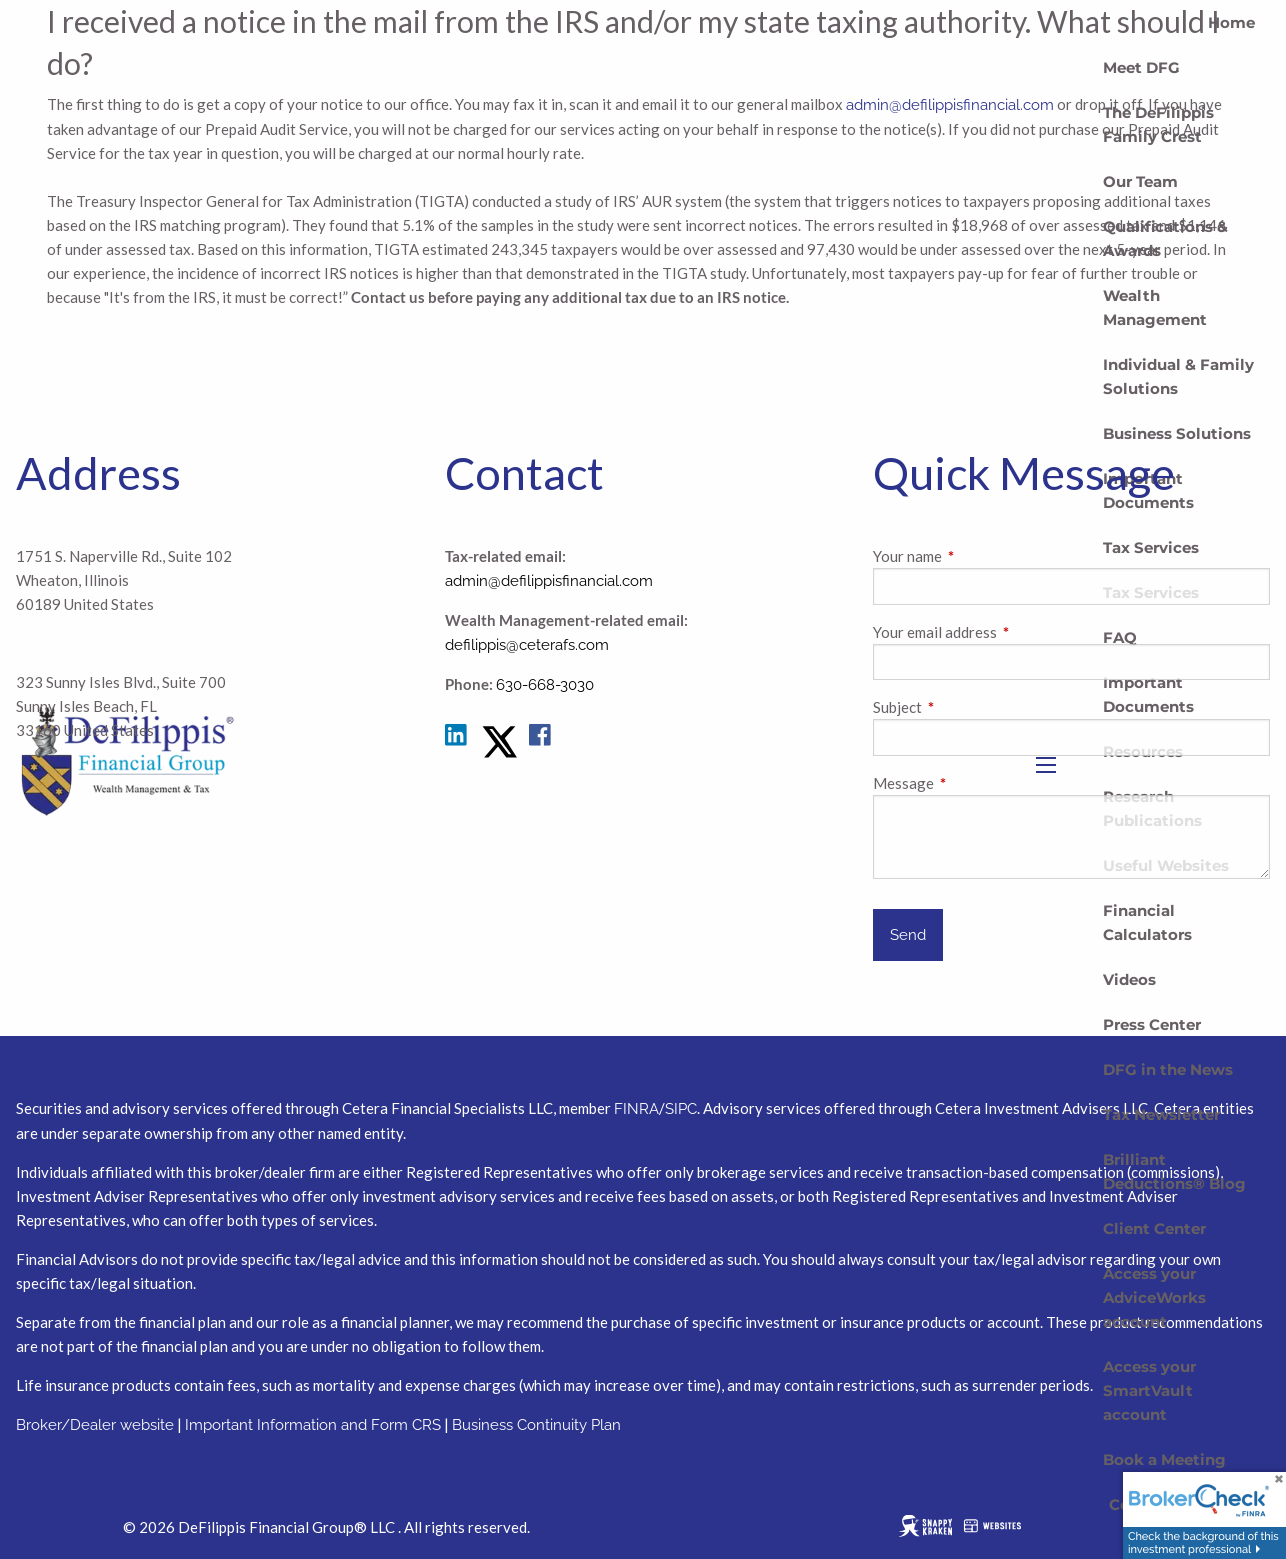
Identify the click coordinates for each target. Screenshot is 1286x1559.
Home (1231, 22)
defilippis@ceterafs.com (527, 645)
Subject (967, 707)
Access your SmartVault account (1149, 1390)
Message (973, 783)
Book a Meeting (1164, 1459)
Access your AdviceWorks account (1154, 1297)
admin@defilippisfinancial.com (549, 581)
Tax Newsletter (1161, 1114)
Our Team (1140, 181)
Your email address (1005, 632)
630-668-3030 (545, 685)
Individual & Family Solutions (1178, 376)
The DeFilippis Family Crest (1158, 124)
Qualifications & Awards (1165, 238)
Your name (977, 556)
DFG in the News (1168, 1069)
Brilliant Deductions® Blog (1174, 1171)
